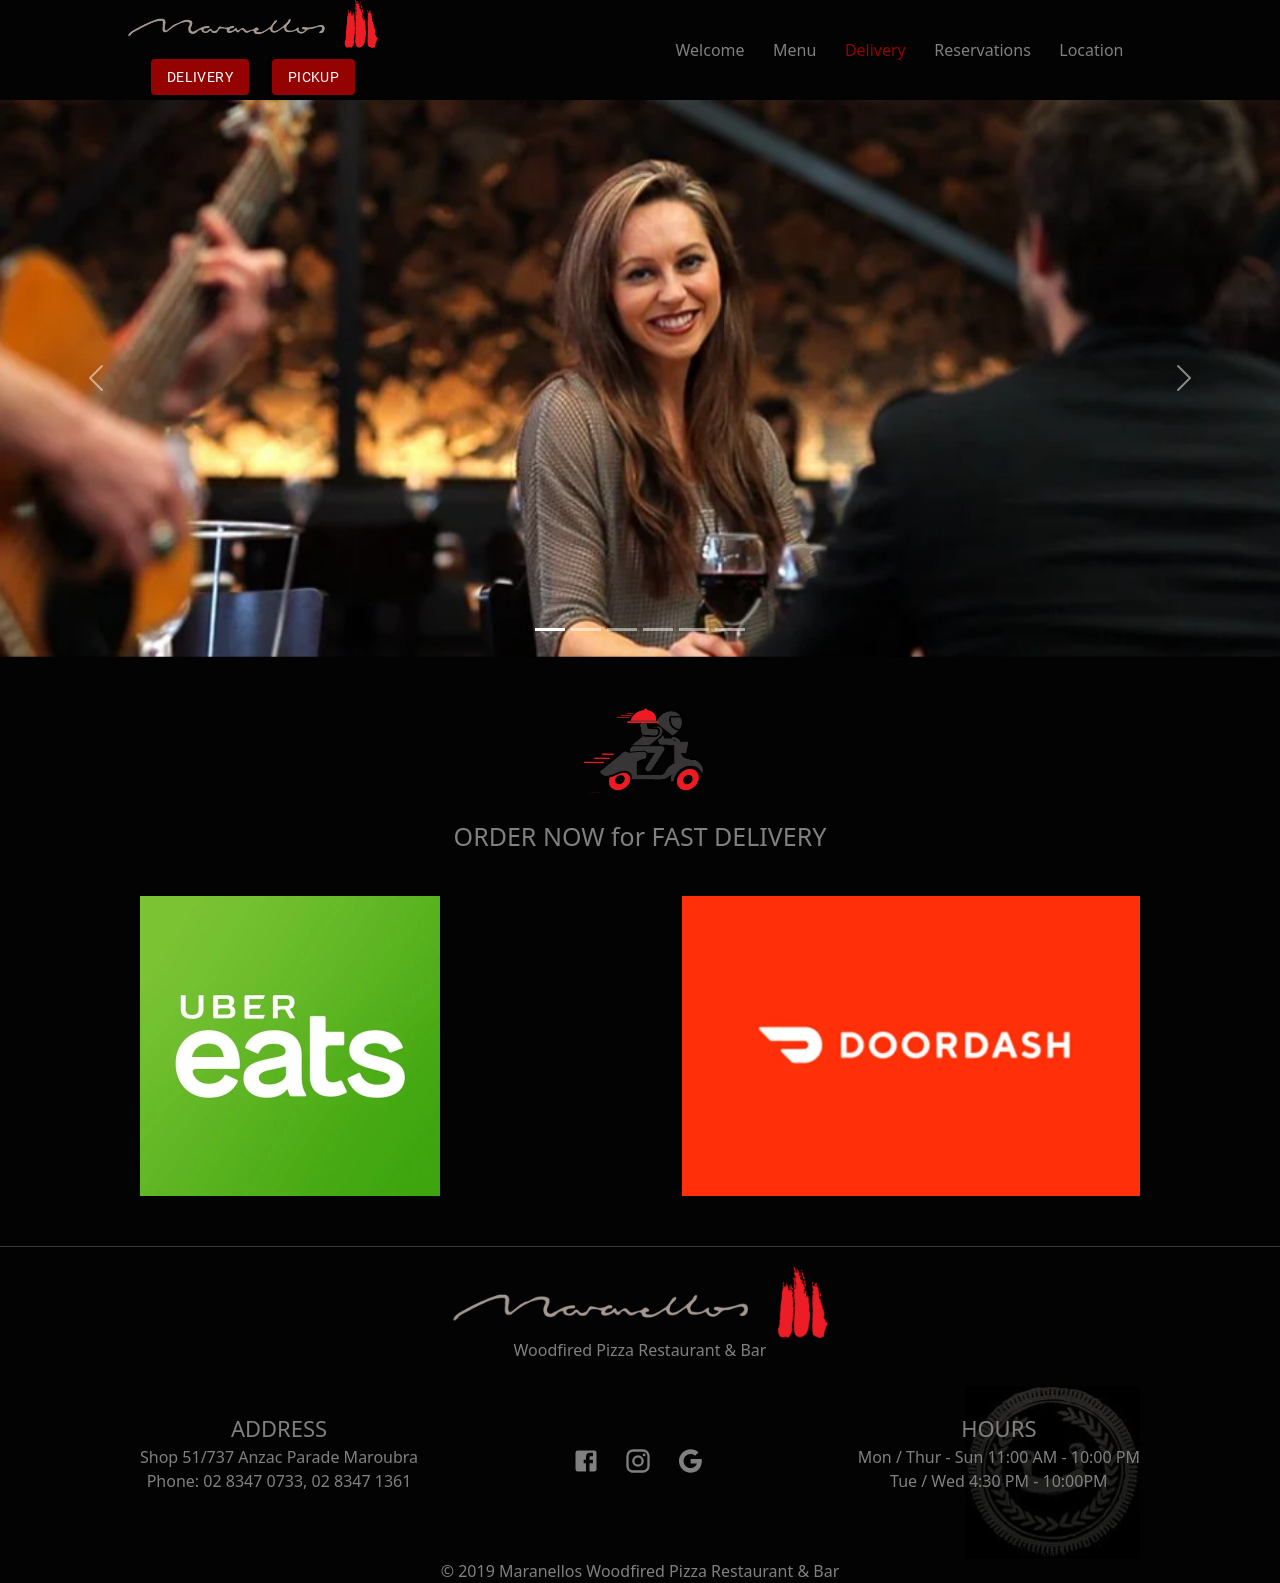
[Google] (690, 1460)
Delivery (200, 77)
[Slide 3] (622, 629)
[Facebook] (586, 1460)
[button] (96, 378)
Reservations (996, 50)
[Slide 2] (586, 629)
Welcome (725, 50)
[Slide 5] (694, 629)
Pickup (313, 77)
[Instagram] (638, 1460)
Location (1105, 50)
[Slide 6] (730, 629)
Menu (809, 50)
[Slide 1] (550, 629)
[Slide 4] (658, 629)
